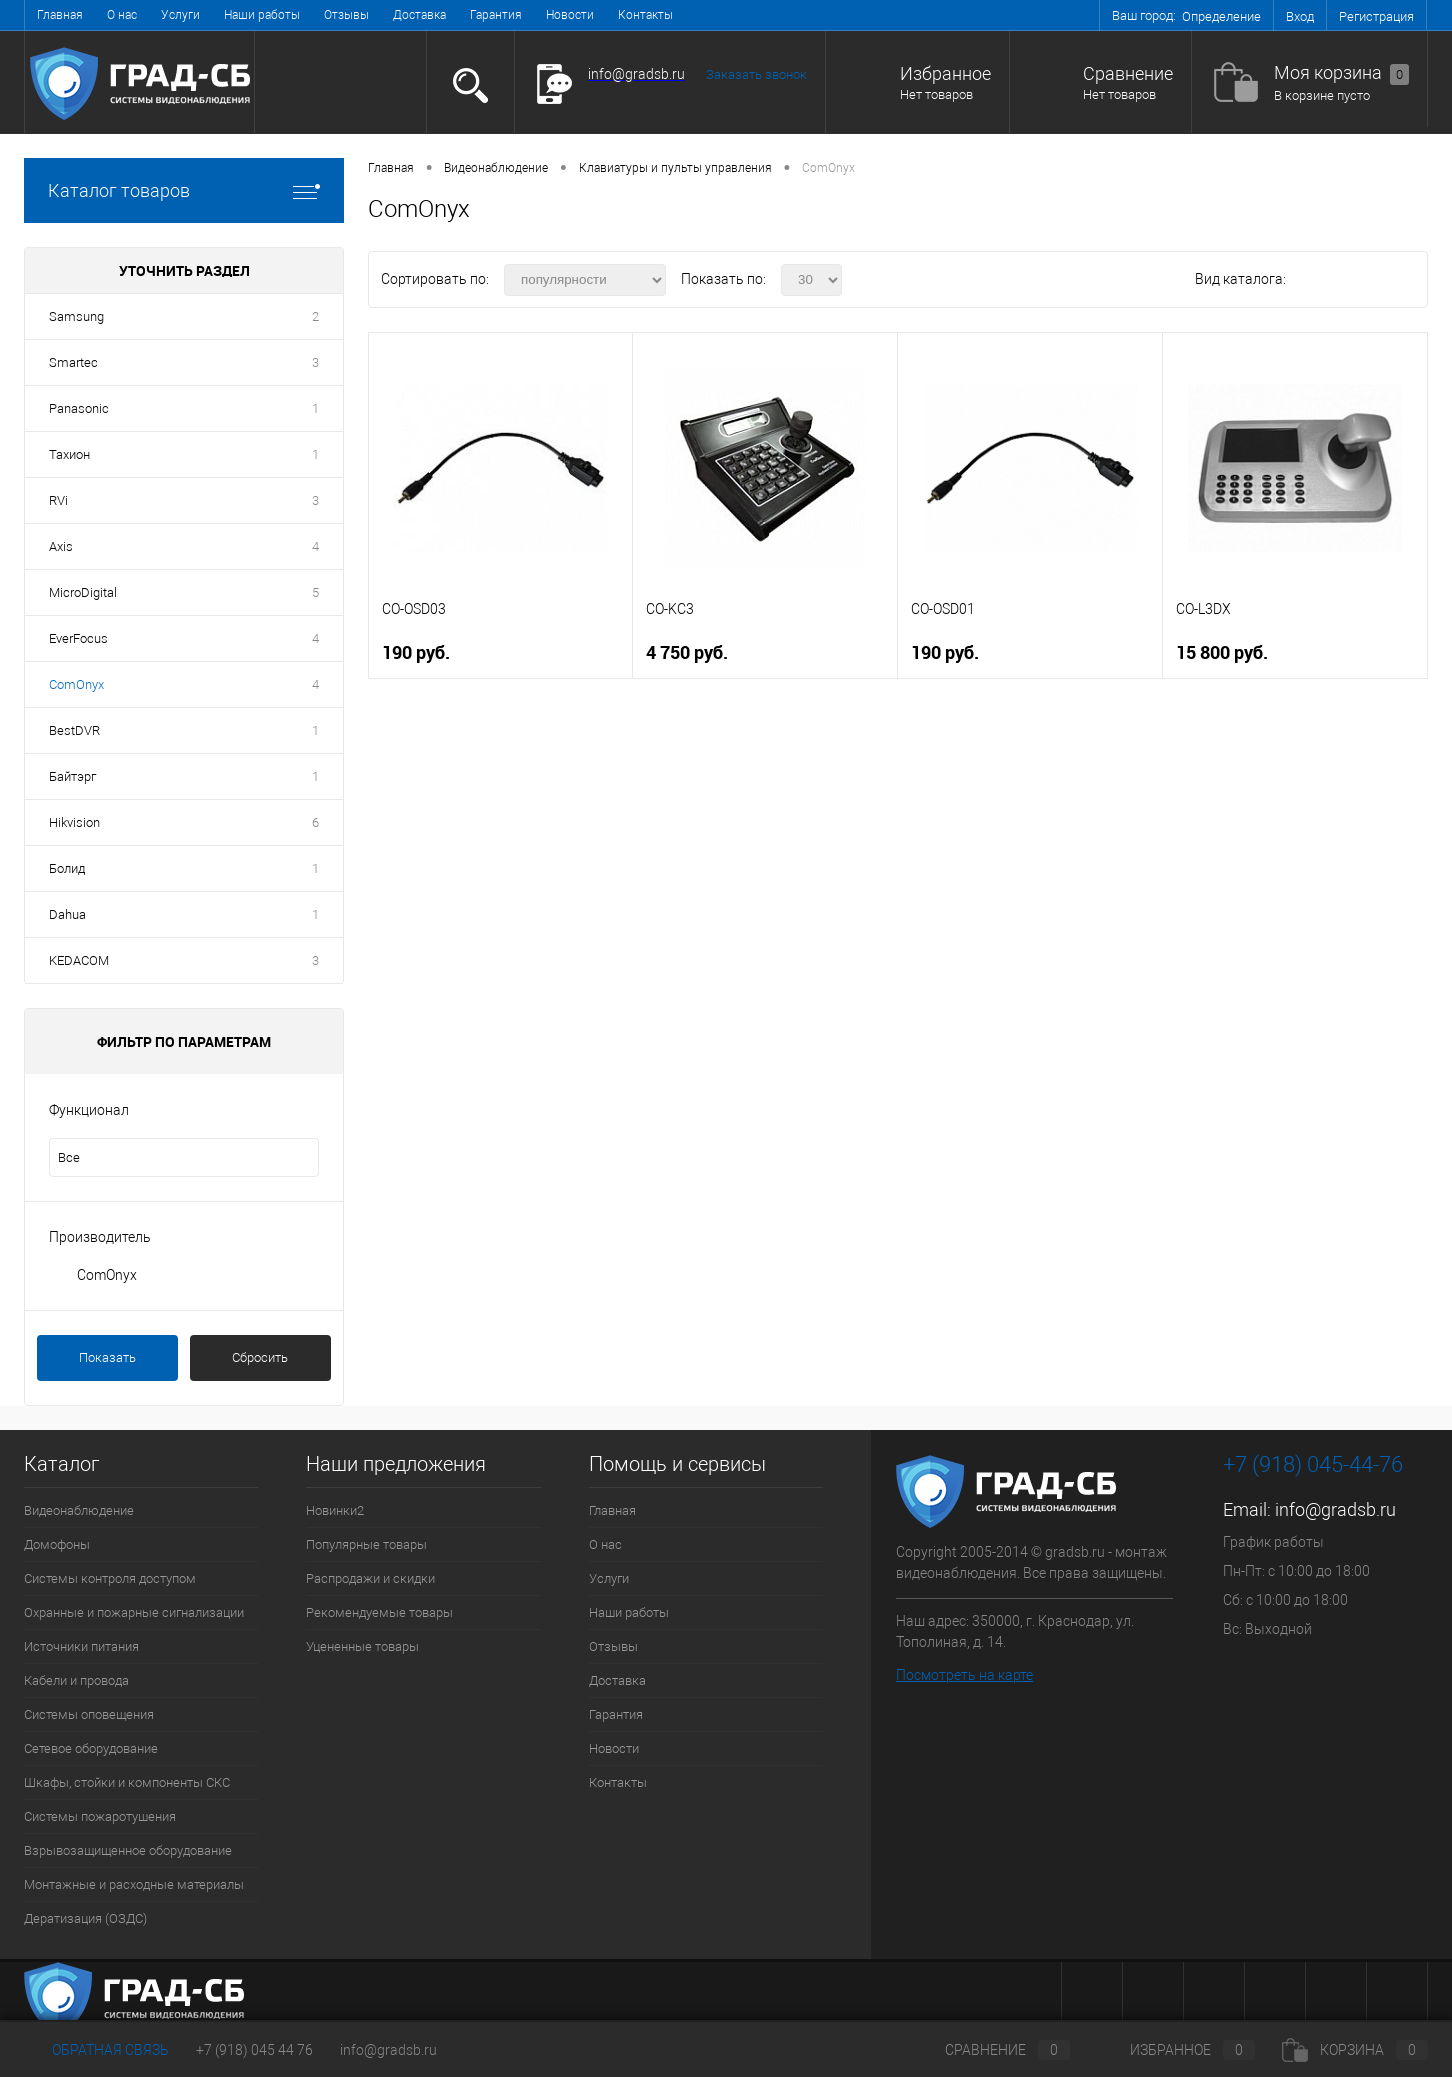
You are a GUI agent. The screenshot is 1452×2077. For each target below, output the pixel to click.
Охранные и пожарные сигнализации (134, 1612)
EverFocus (78, 638)
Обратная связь (96, 2050)
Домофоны (57, 1544)
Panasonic (79, 408)
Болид (67, 868)
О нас (122, 15)
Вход (1300, 16)
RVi (58, 500)
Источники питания (81, 1646)
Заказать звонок (756, 74)
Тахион (69, 454)
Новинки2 (335, 1510)
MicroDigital (83, 592)
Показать (107, 1357)
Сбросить (260, 1357)
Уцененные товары (362, 1646)
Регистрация (1376, 16)
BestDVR (74, 730)
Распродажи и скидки (370, 1578)
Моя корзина (1341, 73)
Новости (570, 15)
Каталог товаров (184, 190)
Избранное (945, 73)
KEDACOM (79, 960)
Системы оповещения (89, 1714)
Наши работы (262, 15)
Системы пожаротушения (100, 1816)
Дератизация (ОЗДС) (85, 1918)
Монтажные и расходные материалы (134, 1884)
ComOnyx (76, 684)
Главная (60, 15)
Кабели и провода (76, 1680)
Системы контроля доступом (110, 1578)
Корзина (1355, 2050)
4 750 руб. (687, 652)
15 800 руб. (1222, 652)
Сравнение (1128, 73)
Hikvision (74, 822)
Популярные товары (366, 1544)
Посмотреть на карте (964, 1675)
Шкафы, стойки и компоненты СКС (127, 1782)
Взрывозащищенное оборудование (128, 1850)
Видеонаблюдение (79, 1510)
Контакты (645, 15)
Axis (61, 546)
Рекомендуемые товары (379, 1612)
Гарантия (496, 15)
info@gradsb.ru (1335, 1509)
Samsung (76, 316)
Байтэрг (72, 776)
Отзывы (346, 15)
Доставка (419, 15)
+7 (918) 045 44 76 (254, 2050)
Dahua (67, 914)
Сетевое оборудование (91, 1748)
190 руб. (416, 652)
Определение (1221, 16)
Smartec (73, 362)
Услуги (180, 15)
